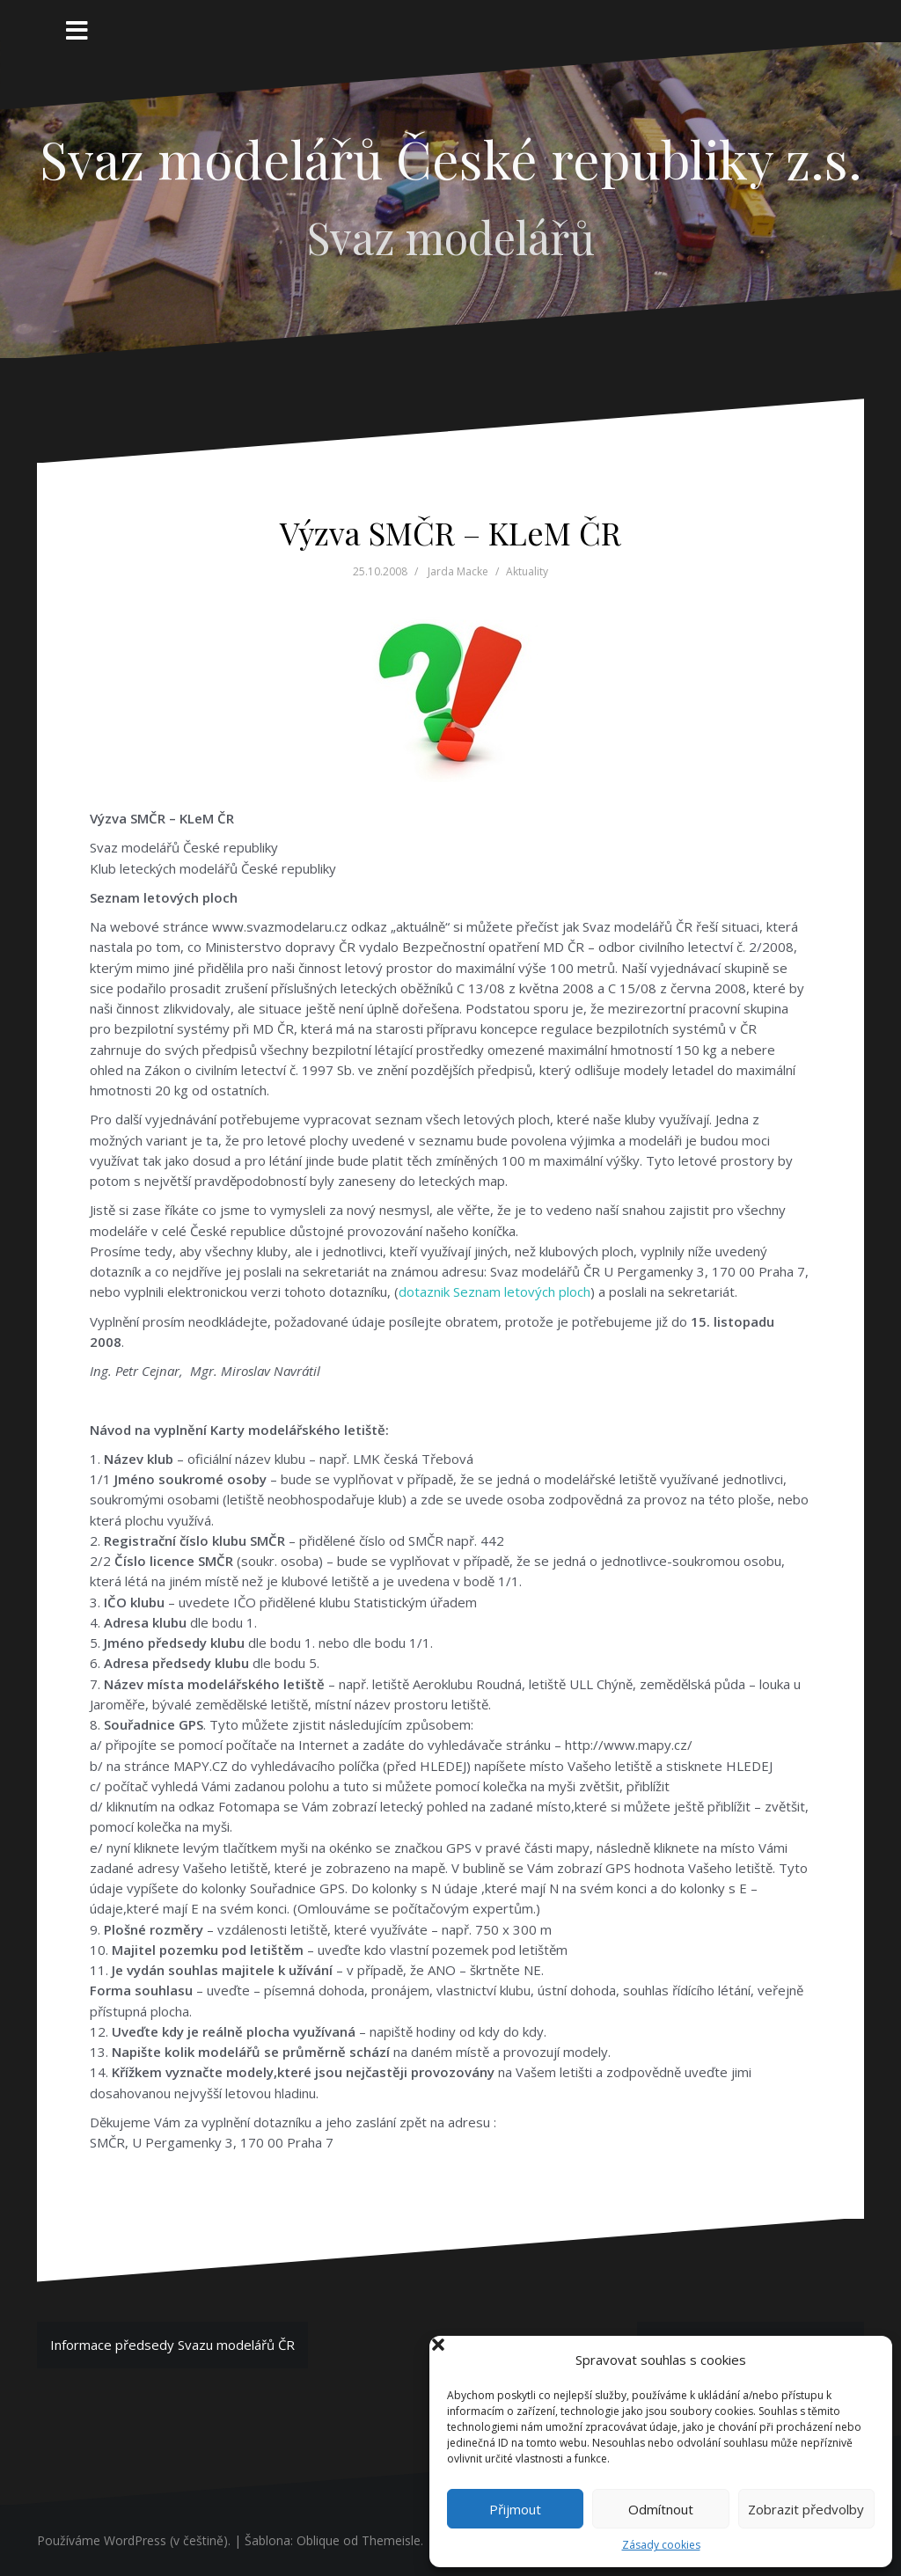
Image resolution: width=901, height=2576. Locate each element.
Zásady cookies (661, 2544)
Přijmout (515, 2509)
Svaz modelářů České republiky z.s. (451, 158)
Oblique (318, 2540)
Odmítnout (660, 2509)
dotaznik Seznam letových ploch (494, 1291)
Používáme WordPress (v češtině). (134, 2540)
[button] (864, 2359)
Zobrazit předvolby (806, 2509)
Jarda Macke (458, 571)
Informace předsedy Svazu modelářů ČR (172, 2344)
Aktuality (527, 571)
